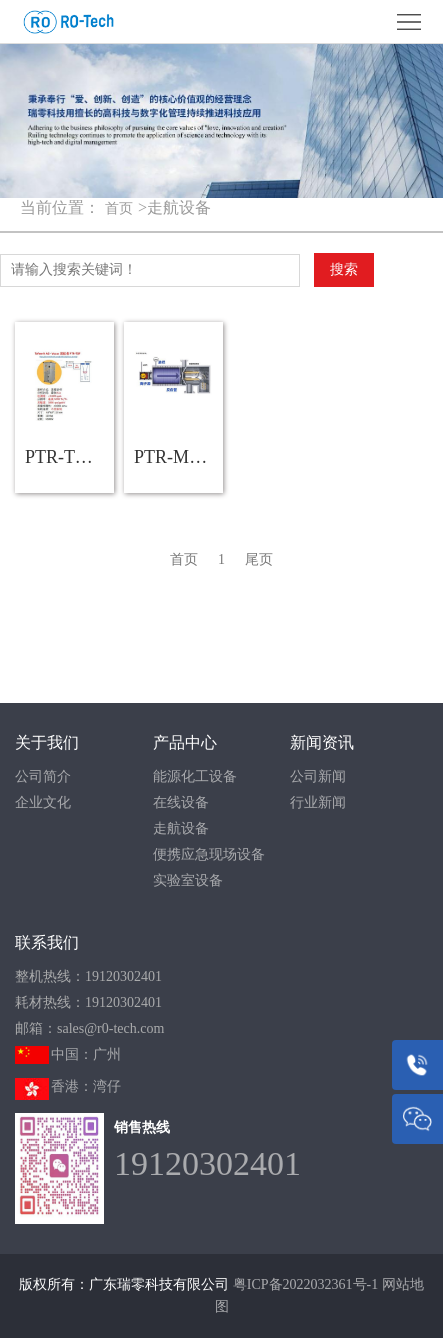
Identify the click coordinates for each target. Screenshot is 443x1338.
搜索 (344, 269)
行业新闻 (318, 802)
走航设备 (181, 828)
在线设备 (181, 802)
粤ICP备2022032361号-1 (305, 1284)
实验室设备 (188, 880)
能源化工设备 (195, 776)
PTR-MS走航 (178, 457)
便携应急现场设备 (209, 854)
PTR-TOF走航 (69, 457)
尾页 (259, 559)
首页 (119, 208)
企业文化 (43, 802)
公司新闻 (318, 776)
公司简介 (43, 776)
